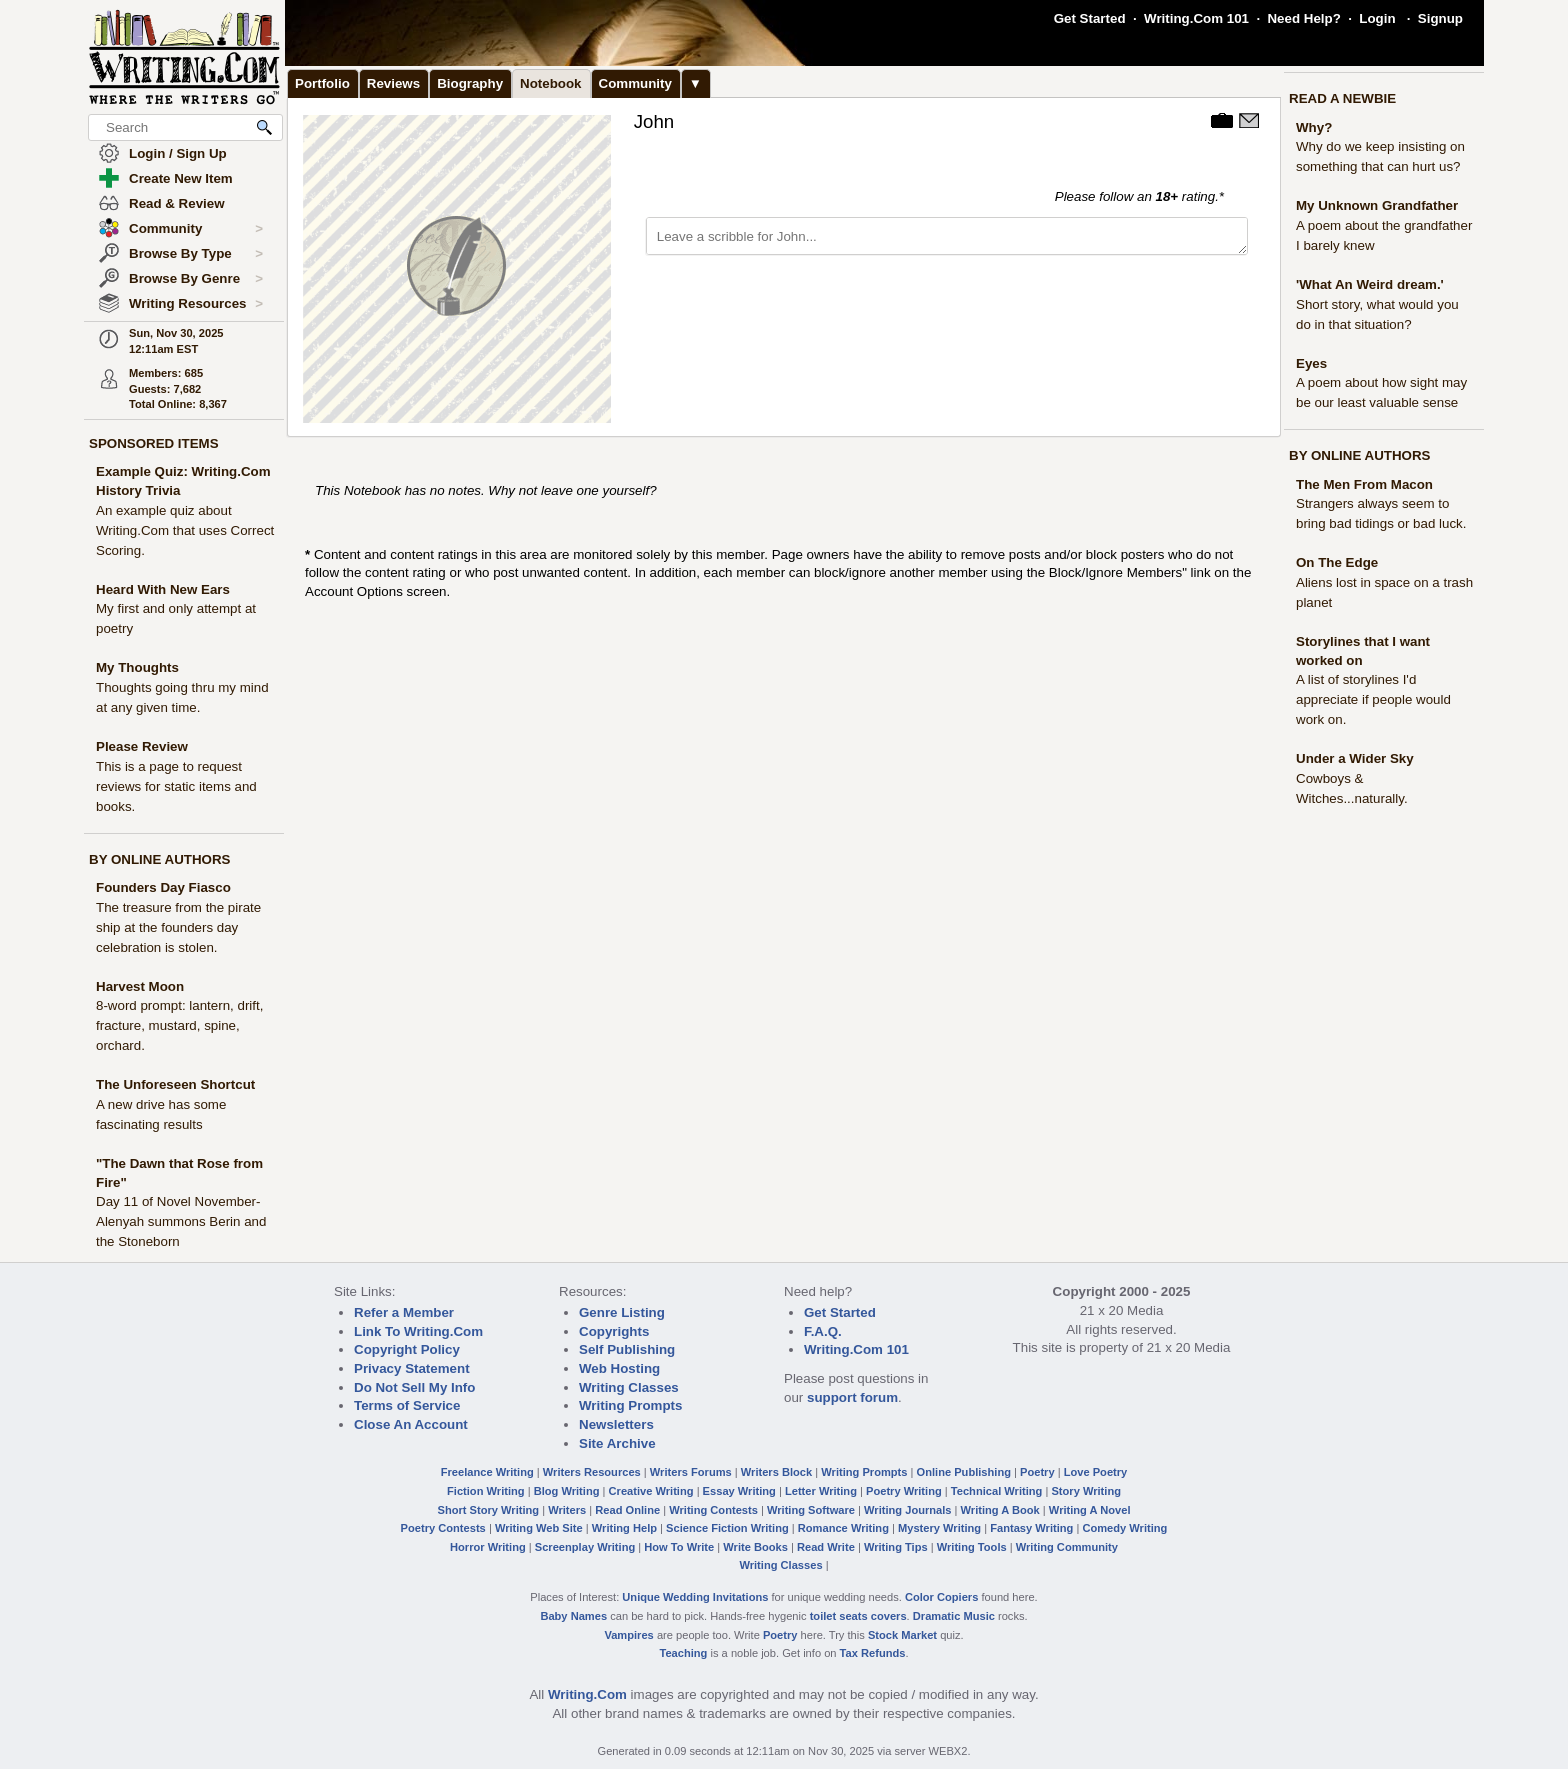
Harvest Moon (140, 986)
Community (196, 229)
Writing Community (1067, 1547)
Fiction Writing (486, 1491)
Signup (1440, 18)
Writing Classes (629, 1387)
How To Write (679, 1547)
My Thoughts (137, 667)
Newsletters (616, 1424)
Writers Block (776, 1472)
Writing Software (811, 1510)
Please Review (142, 746)
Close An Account (411, 1424)
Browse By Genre (196, 279)
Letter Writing (821, 1491)
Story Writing (1086, 1491)
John (654, 121)
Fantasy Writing (1031, 1528)
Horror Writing (488, 1547)
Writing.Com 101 (1196, 18)
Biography (470, 83)
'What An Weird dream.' (1370, 284)
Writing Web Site (539, 1528)
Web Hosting (619, 1368)
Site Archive (617, 1443)
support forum (852, 1397)
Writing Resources (196, 304)
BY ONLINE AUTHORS (159, 859)
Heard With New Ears (163, 589)
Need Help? (1303, 18)
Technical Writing (997, 1491)
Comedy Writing (1124, 1528)
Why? (1314, 127)
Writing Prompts (630, 1405)
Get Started (1090, 18)
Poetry (1037, 1472)
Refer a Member (404, 1312)
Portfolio (322, 83)
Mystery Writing (939, 1528)
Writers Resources (592, 1472)
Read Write (826, 1547)
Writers (567, 1510)
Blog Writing (567, 1491)
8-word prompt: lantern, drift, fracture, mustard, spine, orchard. (179, 1025)
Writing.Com (587, 1694)
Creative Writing (651, 1491)
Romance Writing (843, 1528)
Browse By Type (196, 254)
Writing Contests (713, 1510)
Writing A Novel (1090, 1510)
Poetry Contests (443, 1528)
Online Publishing (964, 1472)
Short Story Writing (488, 1510)
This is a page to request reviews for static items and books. (176, 786)
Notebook (550, 83)
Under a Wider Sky (1355, 758)
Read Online (627, 1510)
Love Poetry (1096, 1472)
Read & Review (177, 203)
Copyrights (614, 1331)
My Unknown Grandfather (1377, 205)
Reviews (393, 83)
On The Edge (1337, 562)
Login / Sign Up (178, 153)
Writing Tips (896, 1547)
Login (1377, 18)
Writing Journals (907, 1510)
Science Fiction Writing (727, 1528)
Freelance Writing (487, 1472)
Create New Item (181, 178)
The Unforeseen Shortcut (175, 1084)
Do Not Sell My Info (414, 1387)
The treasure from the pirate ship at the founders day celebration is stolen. (178, 927)
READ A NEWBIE (1342, 98)
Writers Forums (691, 1472)
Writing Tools (972, 1547)
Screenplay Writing (585, 1547)
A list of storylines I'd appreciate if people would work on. (1373, 699)
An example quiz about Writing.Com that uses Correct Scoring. (185, 530)
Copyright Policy (407, 1349)
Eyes (1311, 363)
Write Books (755, 1547)
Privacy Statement (412, 1368)
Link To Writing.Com (418, 1331)
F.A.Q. (823, 1331)
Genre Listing (622, 1312)
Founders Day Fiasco (163, 887)
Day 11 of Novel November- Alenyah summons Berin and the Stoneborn (181, 1221)
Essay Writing (739, 1491)
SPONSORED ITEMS (154, 443)
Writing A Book (1000, 1510)
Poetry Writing (904, 1491)
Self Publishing (627, 1349)
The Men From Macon (1364, 484)
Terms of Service (407, 1405)
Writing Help (624, 1528)
